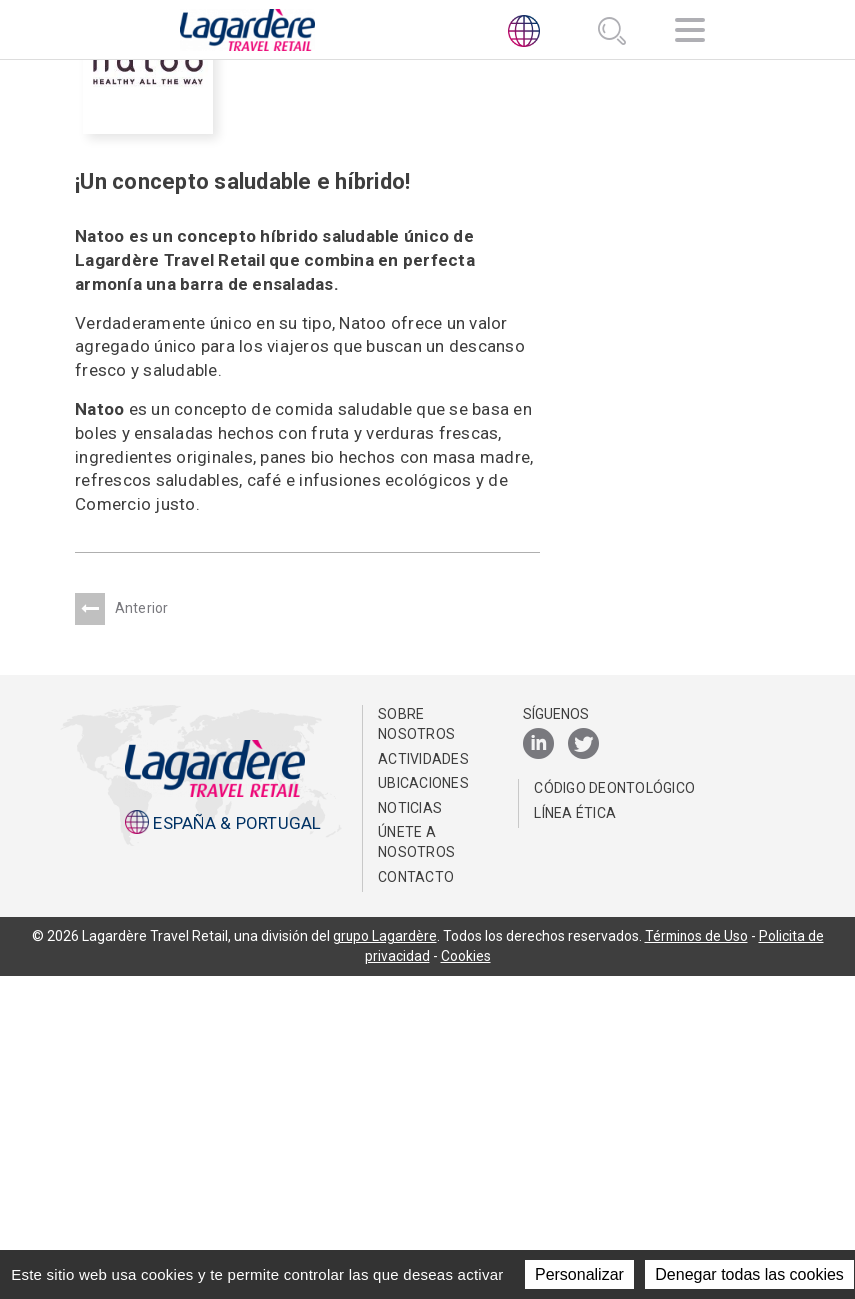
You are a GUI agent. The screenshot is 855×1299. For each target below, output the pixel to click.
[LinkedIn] (538, 1067)
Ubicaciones (423, 1106)
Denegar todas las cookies (749, 1274)
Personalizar (579, 1274)
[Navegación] (690, 33)
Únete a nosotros (416, 1165)
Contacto (416, 1199)
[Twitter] (583, 1067)
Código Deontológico (614, 1111)
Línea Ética (575, 1136)
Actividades (423, 1081)
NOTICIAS (410, 1131)
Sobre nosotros (416, 1047)
